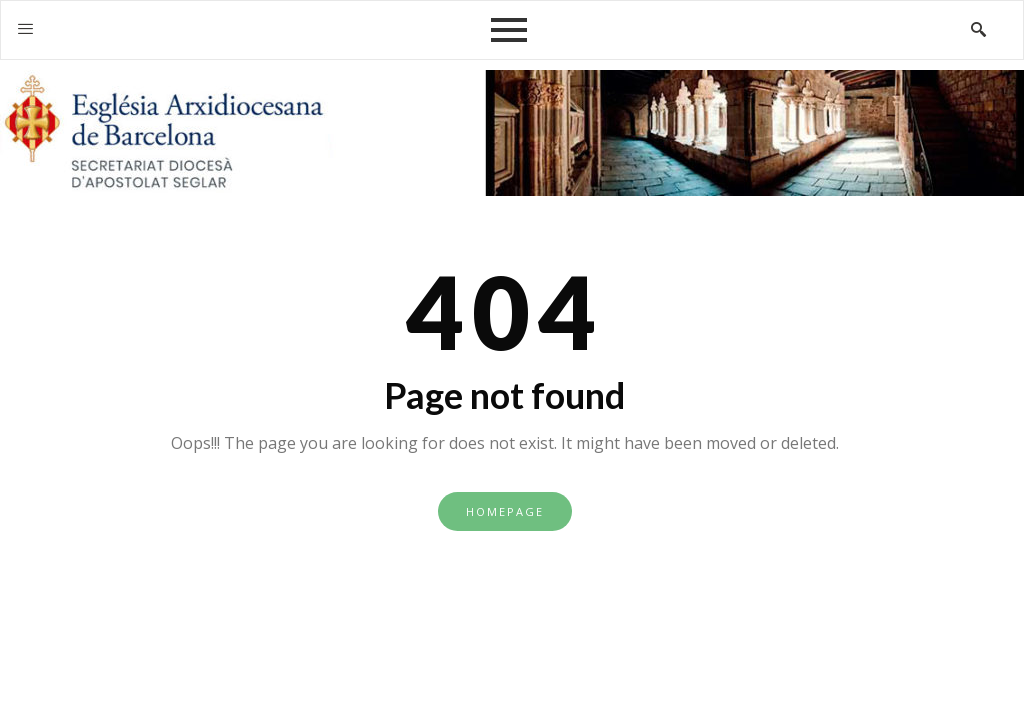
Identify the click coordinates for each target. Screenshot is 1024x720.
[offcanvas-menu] (25, 29)
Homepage (505, 511)
